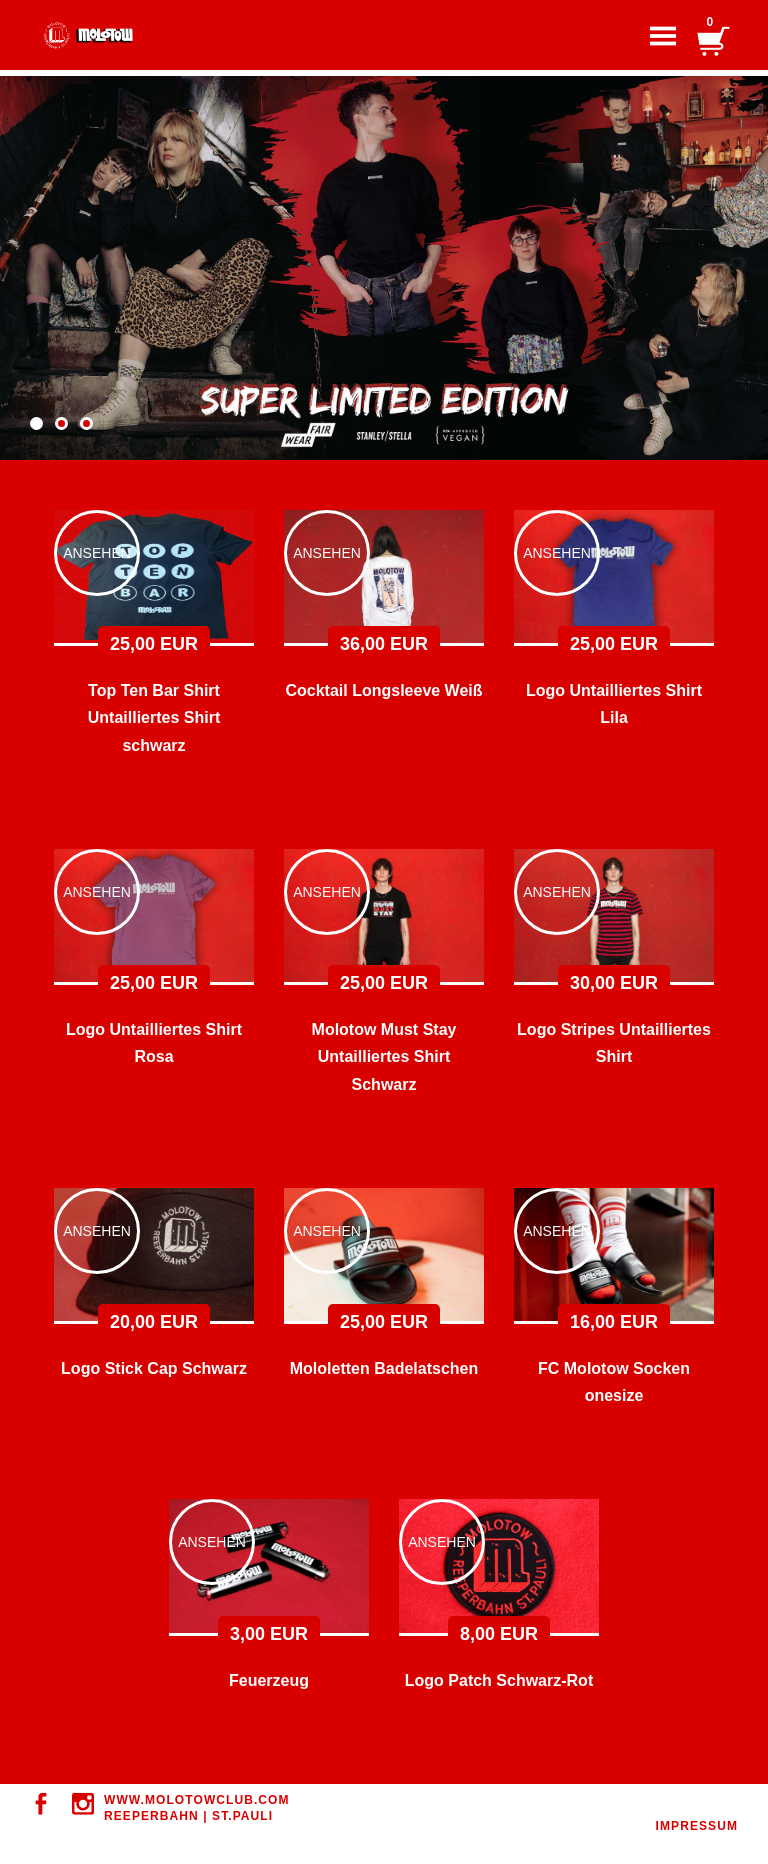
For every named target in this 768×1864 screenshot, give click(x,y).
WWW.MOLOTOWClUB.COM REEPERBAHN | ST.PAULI (197, 1808)
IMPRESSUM (697, 1826)
